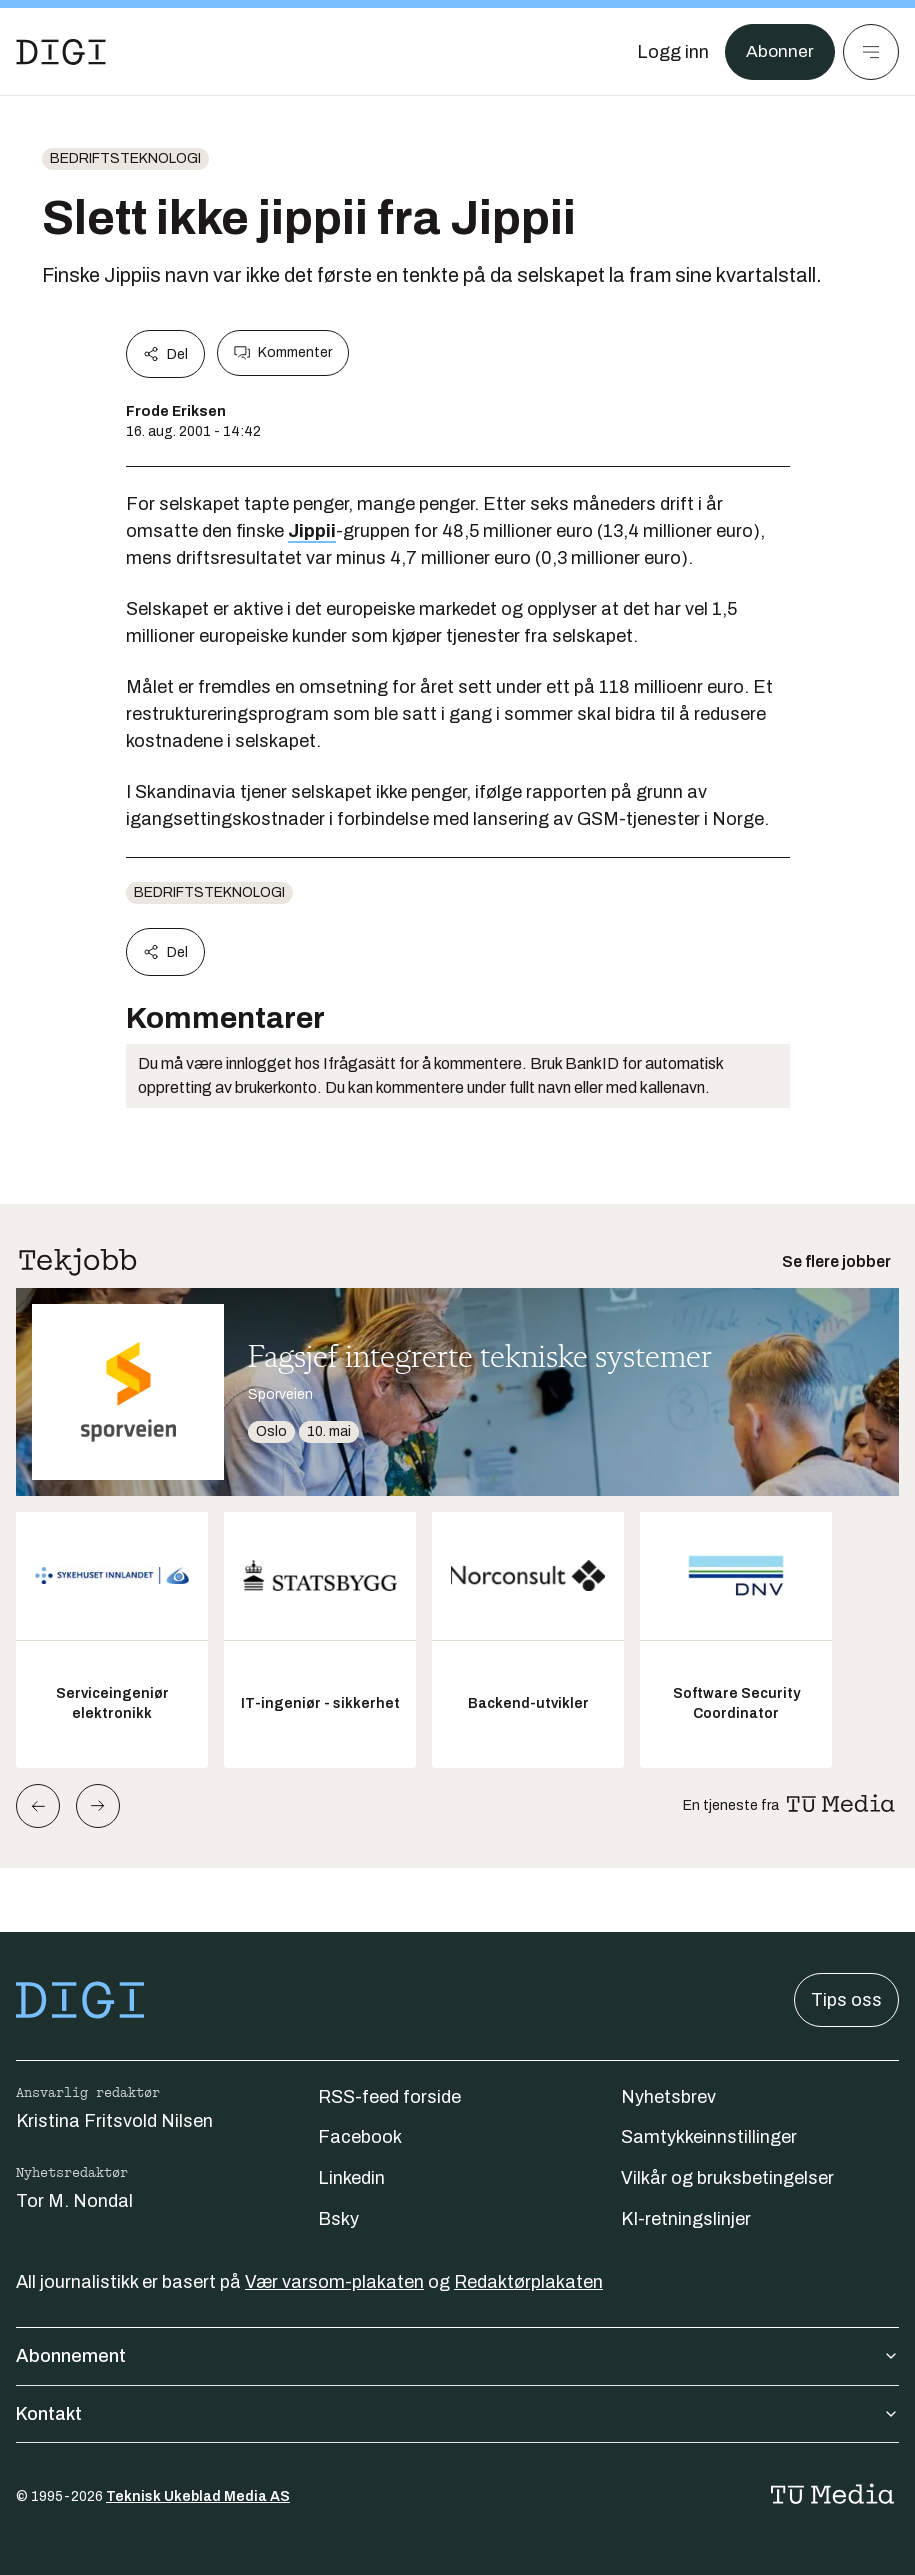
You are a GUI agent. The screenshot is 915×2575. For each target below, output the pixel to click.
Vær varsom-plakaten (334, 2282)
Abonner (779, 52)
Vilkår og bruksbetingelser (727, 2178)
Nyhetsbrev (668, 2097)
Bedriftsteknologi (125, 158)
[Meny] (871, 52)
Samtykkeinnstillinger (709, 2137)
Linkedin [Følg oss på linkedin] (351, 2178)
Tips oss (846, 2000)
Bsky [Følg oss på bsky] (338, 2219)
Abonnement (457, 2356)
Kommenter (283, 353)
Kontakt (457, 2414)
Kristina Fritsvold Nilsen (114, 2121)
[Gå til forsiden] (61, 52)
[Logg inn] (672, 52)
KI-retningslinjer (686, 2219)
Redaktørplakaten (528, 2282)
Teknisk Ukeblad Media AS (198, 2496)
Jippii (312, 531)
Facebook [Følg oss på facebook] (360, 2137)
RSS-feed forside (389, 2097)
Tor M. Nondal (74, 2201)
